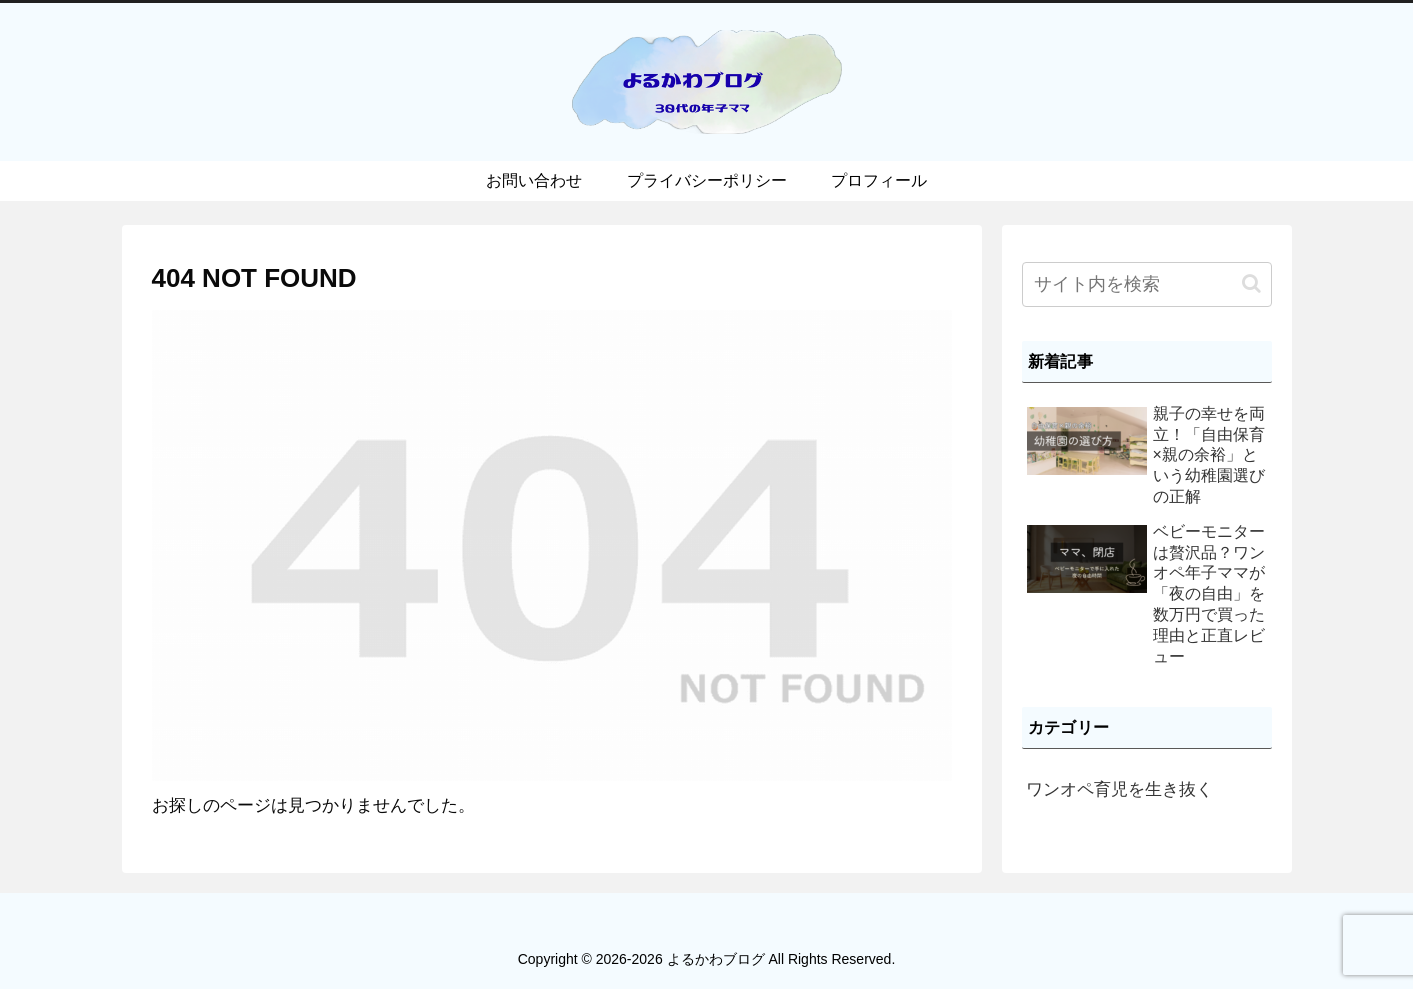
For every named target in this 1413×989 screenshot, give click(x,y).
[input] (1147, 284)
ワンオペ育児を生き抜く (1119, 789)
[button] (1251, 283)
